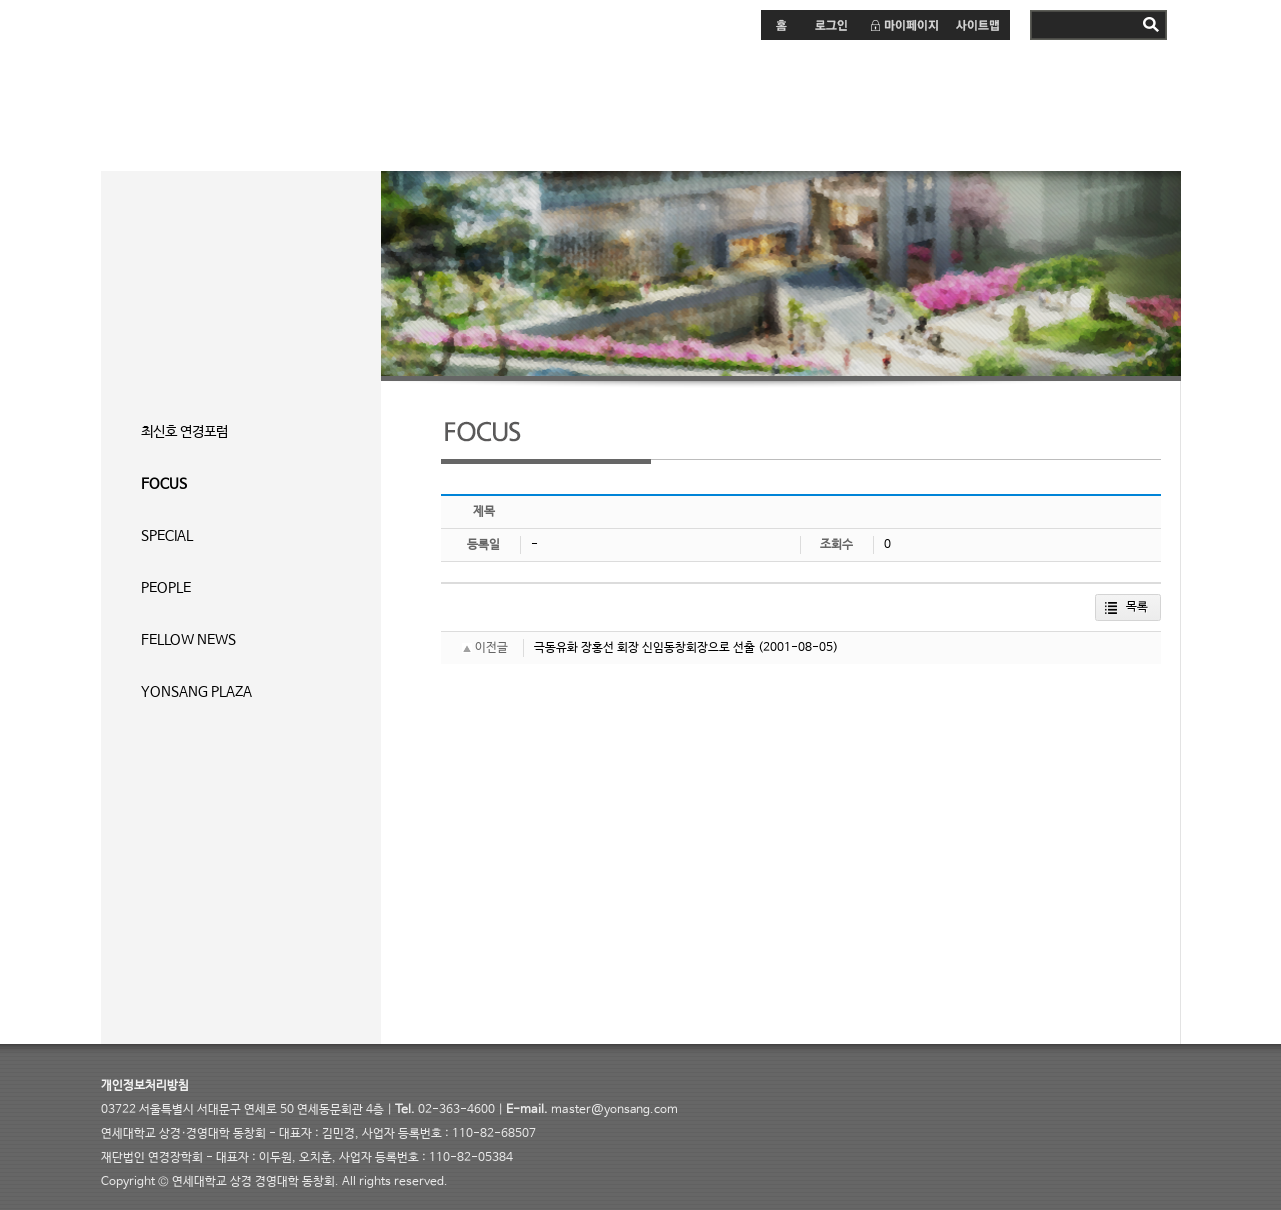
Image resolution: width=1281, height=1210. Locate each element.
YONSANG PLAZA (196, 692)
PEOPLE (166, 588)
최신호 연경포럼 (184, 432)
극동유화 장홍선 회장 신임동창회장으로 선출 (644, 648)
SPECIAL (167, 536)
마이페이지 (903, 25)
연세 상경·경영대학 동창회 (226, 99)
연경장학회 (761, 100)
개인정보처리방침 (145, 1086)
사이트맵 (978, 25)
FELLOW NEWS (188, 640)
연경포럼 (496, 100)
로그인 (830, 25)
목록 (1137, 607)
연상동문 (896, 100)
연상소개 (1026, 100)
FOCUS (164, 484)
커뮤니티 (626, 100)
